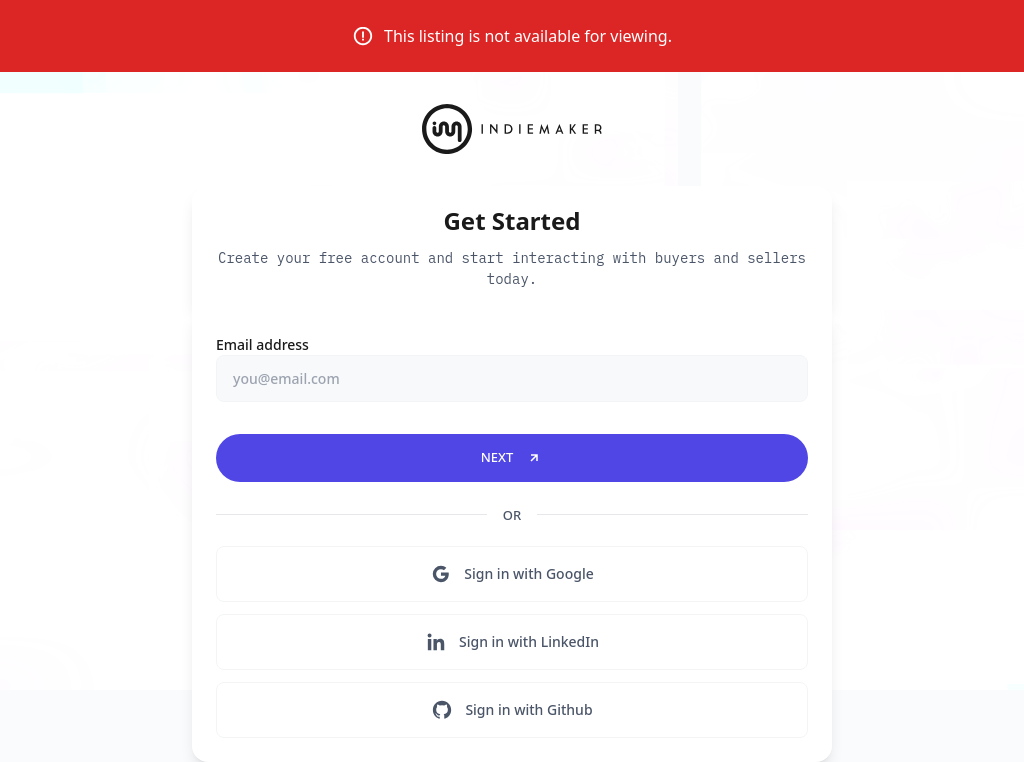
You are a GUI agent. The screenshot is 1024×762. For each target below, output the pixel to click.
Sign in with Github (511, 710)
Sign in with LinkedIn (512, 642)
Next (512, 457)
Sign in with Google (511, 574)
